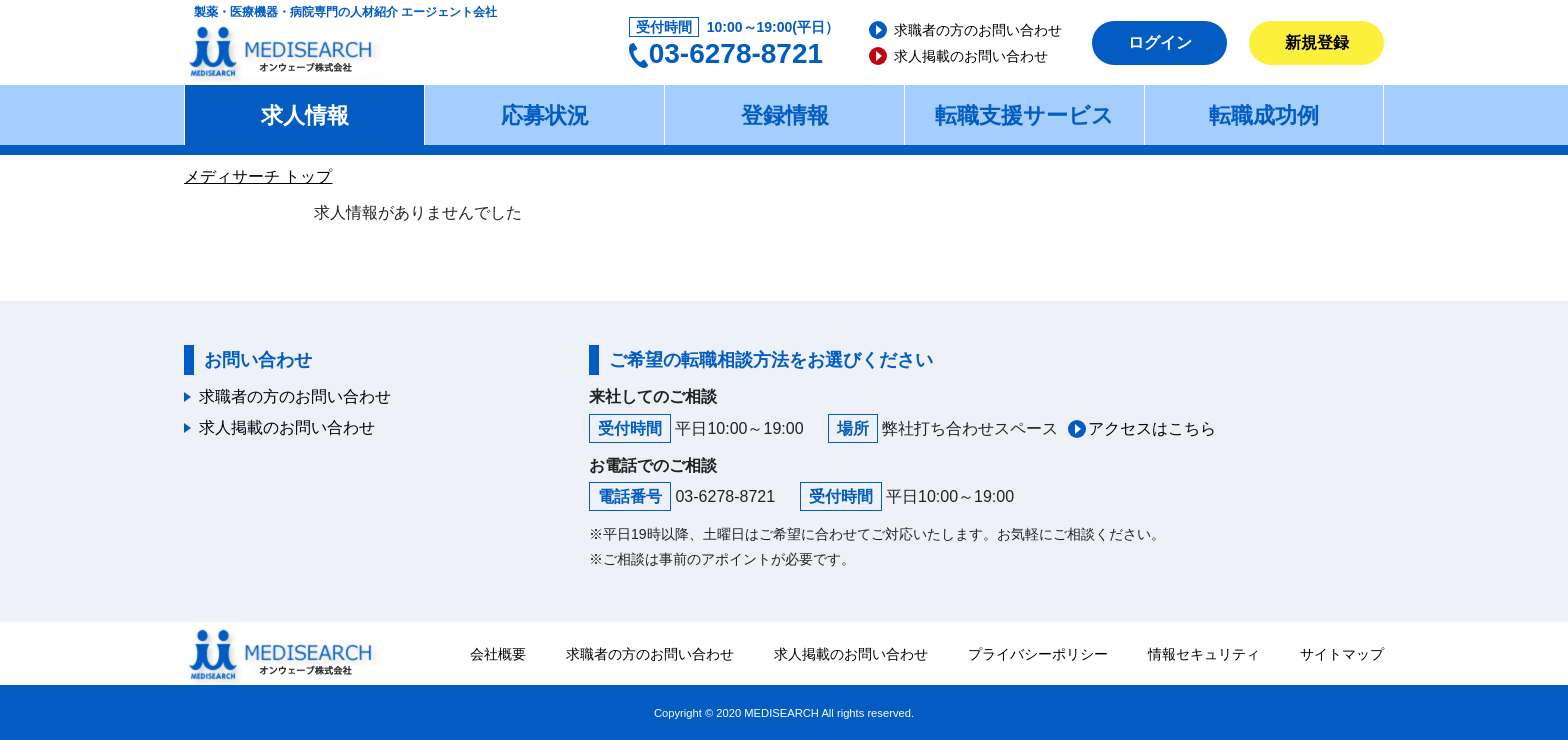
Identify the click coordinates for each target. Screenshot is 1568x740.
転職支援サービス (1024, 115)
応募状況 (545, 115)
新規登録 (1317, 42)
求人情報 (305, 115)
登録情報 (785, 115)
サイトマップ (1342, 654)
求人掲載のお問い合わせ (971, 56)
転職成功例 (1264, 115)
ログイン (1160, 42)
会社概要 (498, 654)
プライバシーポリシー (1038, 654)
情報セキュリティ (1204, 654)
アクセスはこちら (1152, 428)
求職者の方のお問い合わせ (978, 30)
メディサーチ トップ (258, 176)
